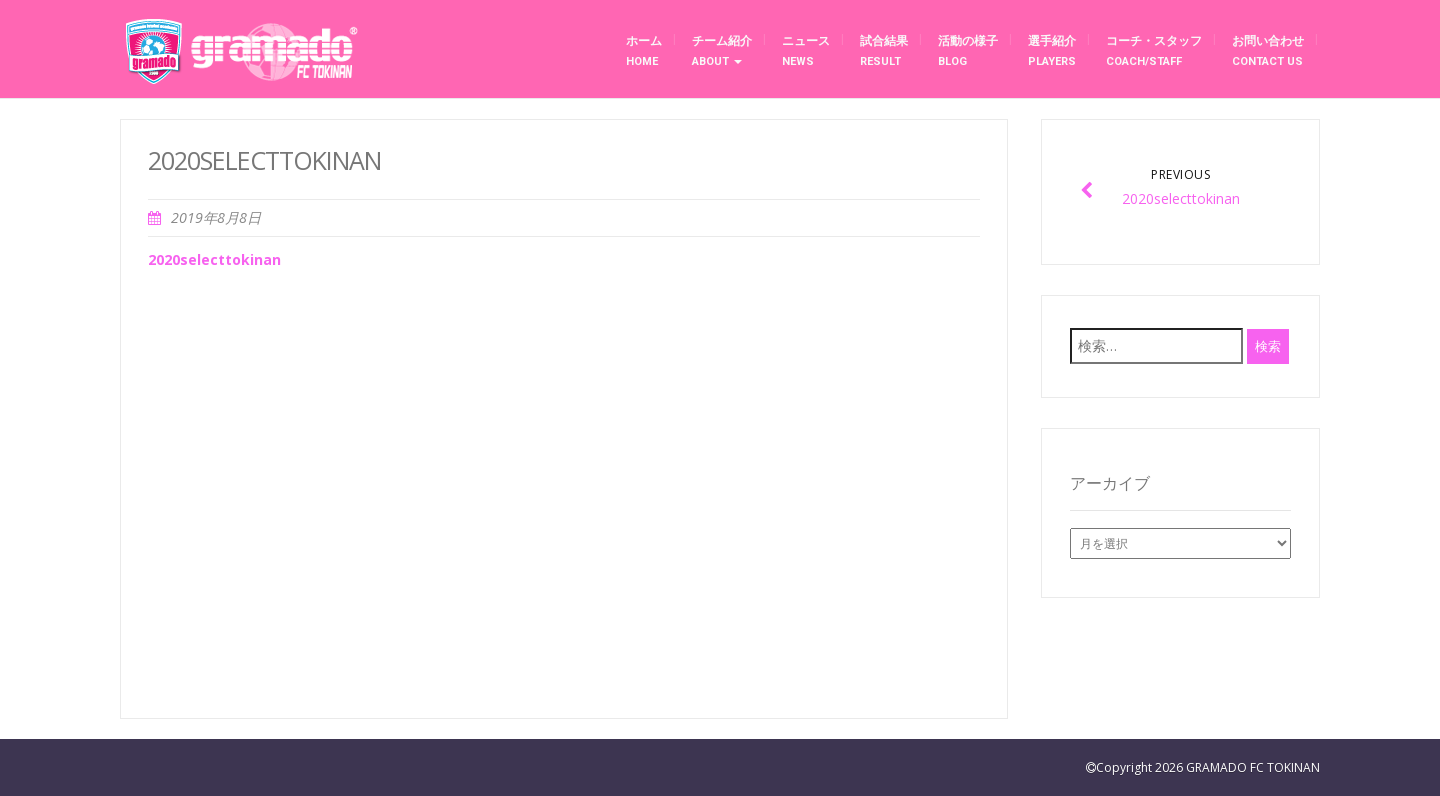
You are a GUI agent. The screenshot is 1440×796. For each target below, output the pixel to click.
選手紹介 (1052, 51)
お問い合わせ (1268, 51)
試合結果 (884, 51)
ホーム (644, 51)
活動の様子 (968, 51)
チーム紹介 (722, 51)
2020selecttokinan (214, 259)
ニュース (806, 51)
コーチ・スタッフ (1154, 51)
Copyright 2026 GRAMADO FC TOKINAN (1208, 767)
